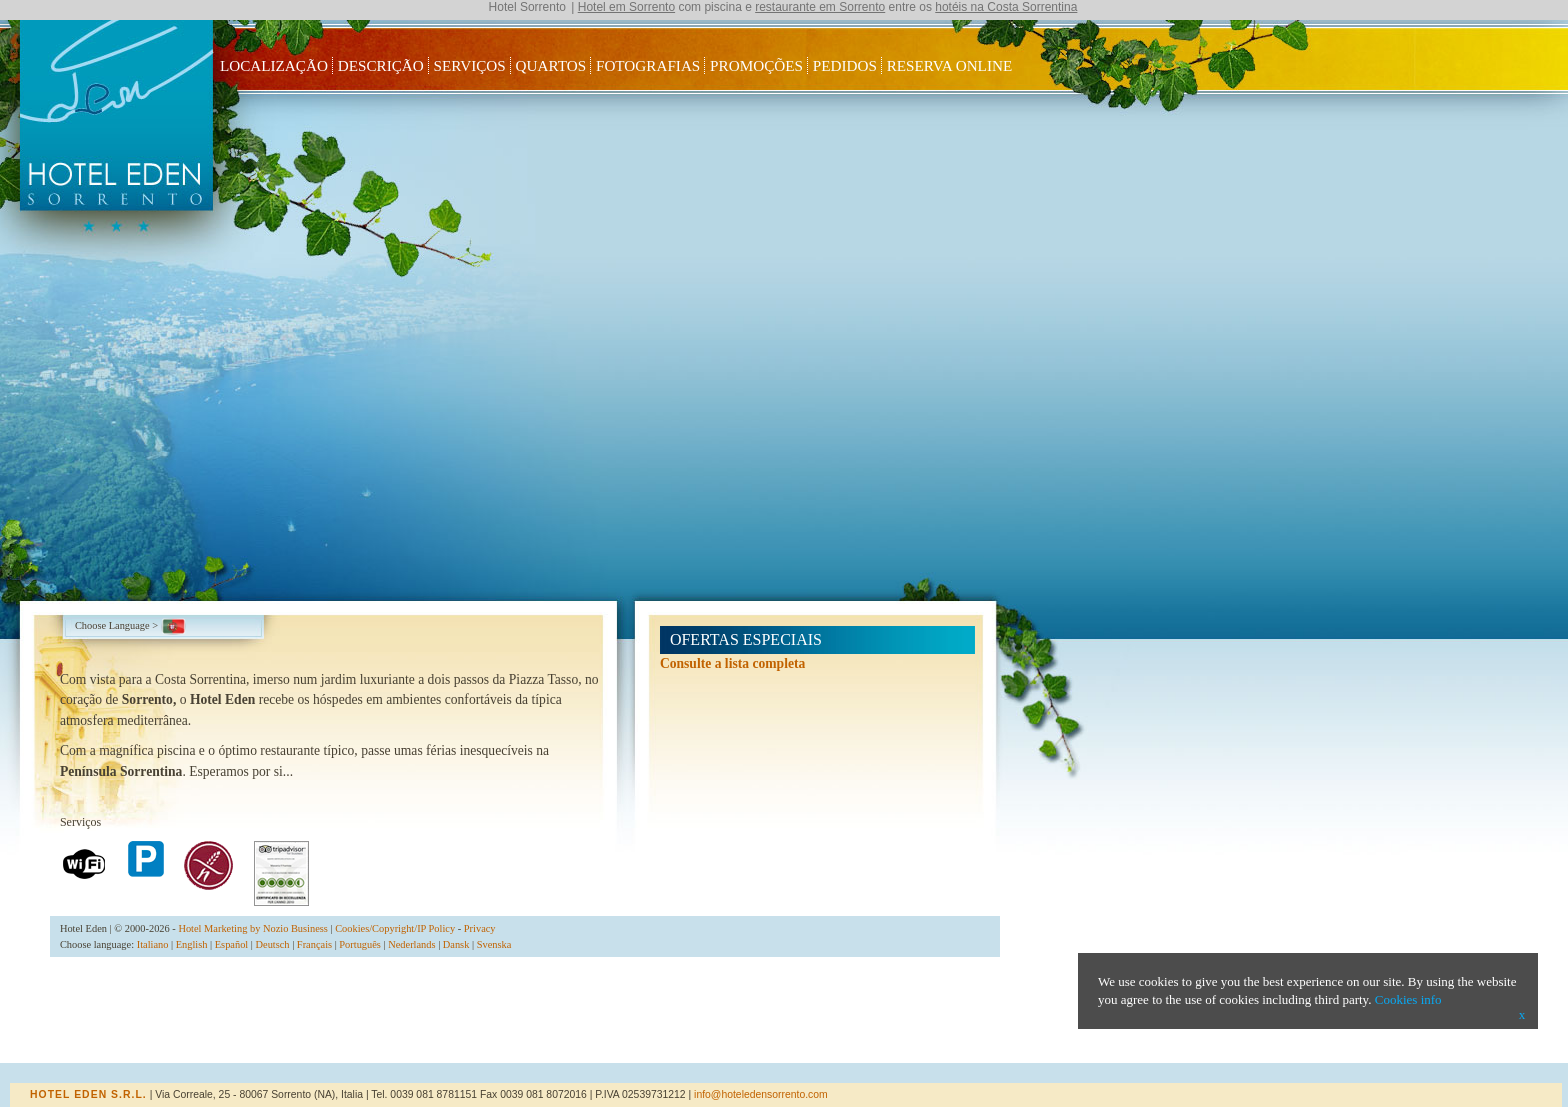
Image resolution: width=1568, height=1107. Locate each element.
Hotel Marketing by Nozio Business (253, 928)
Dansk (456, 944)
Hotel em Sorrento (626, 7)
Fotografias (648, 65)
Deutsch (273, 944)
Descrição (381, 65)
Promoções (756, 65)
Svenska (494, 944)
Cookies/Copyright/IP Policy (395, 928)
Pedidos (845, 65)
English (192, 944)
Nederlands (411, 944)
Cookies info (1408, 999)
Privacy (480, 928)
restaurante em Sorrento (820, 7)
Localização (274, 65)
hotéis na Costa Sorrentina (1006, 7)
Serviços (470, 65)
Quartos (551, 65)
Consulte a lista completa (732, 663)
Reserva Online (950, 65)
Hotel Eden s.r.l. (88, 1094)
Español (231, 944)
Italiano (153, 944)
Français (314, 944)
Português (360, 944)
